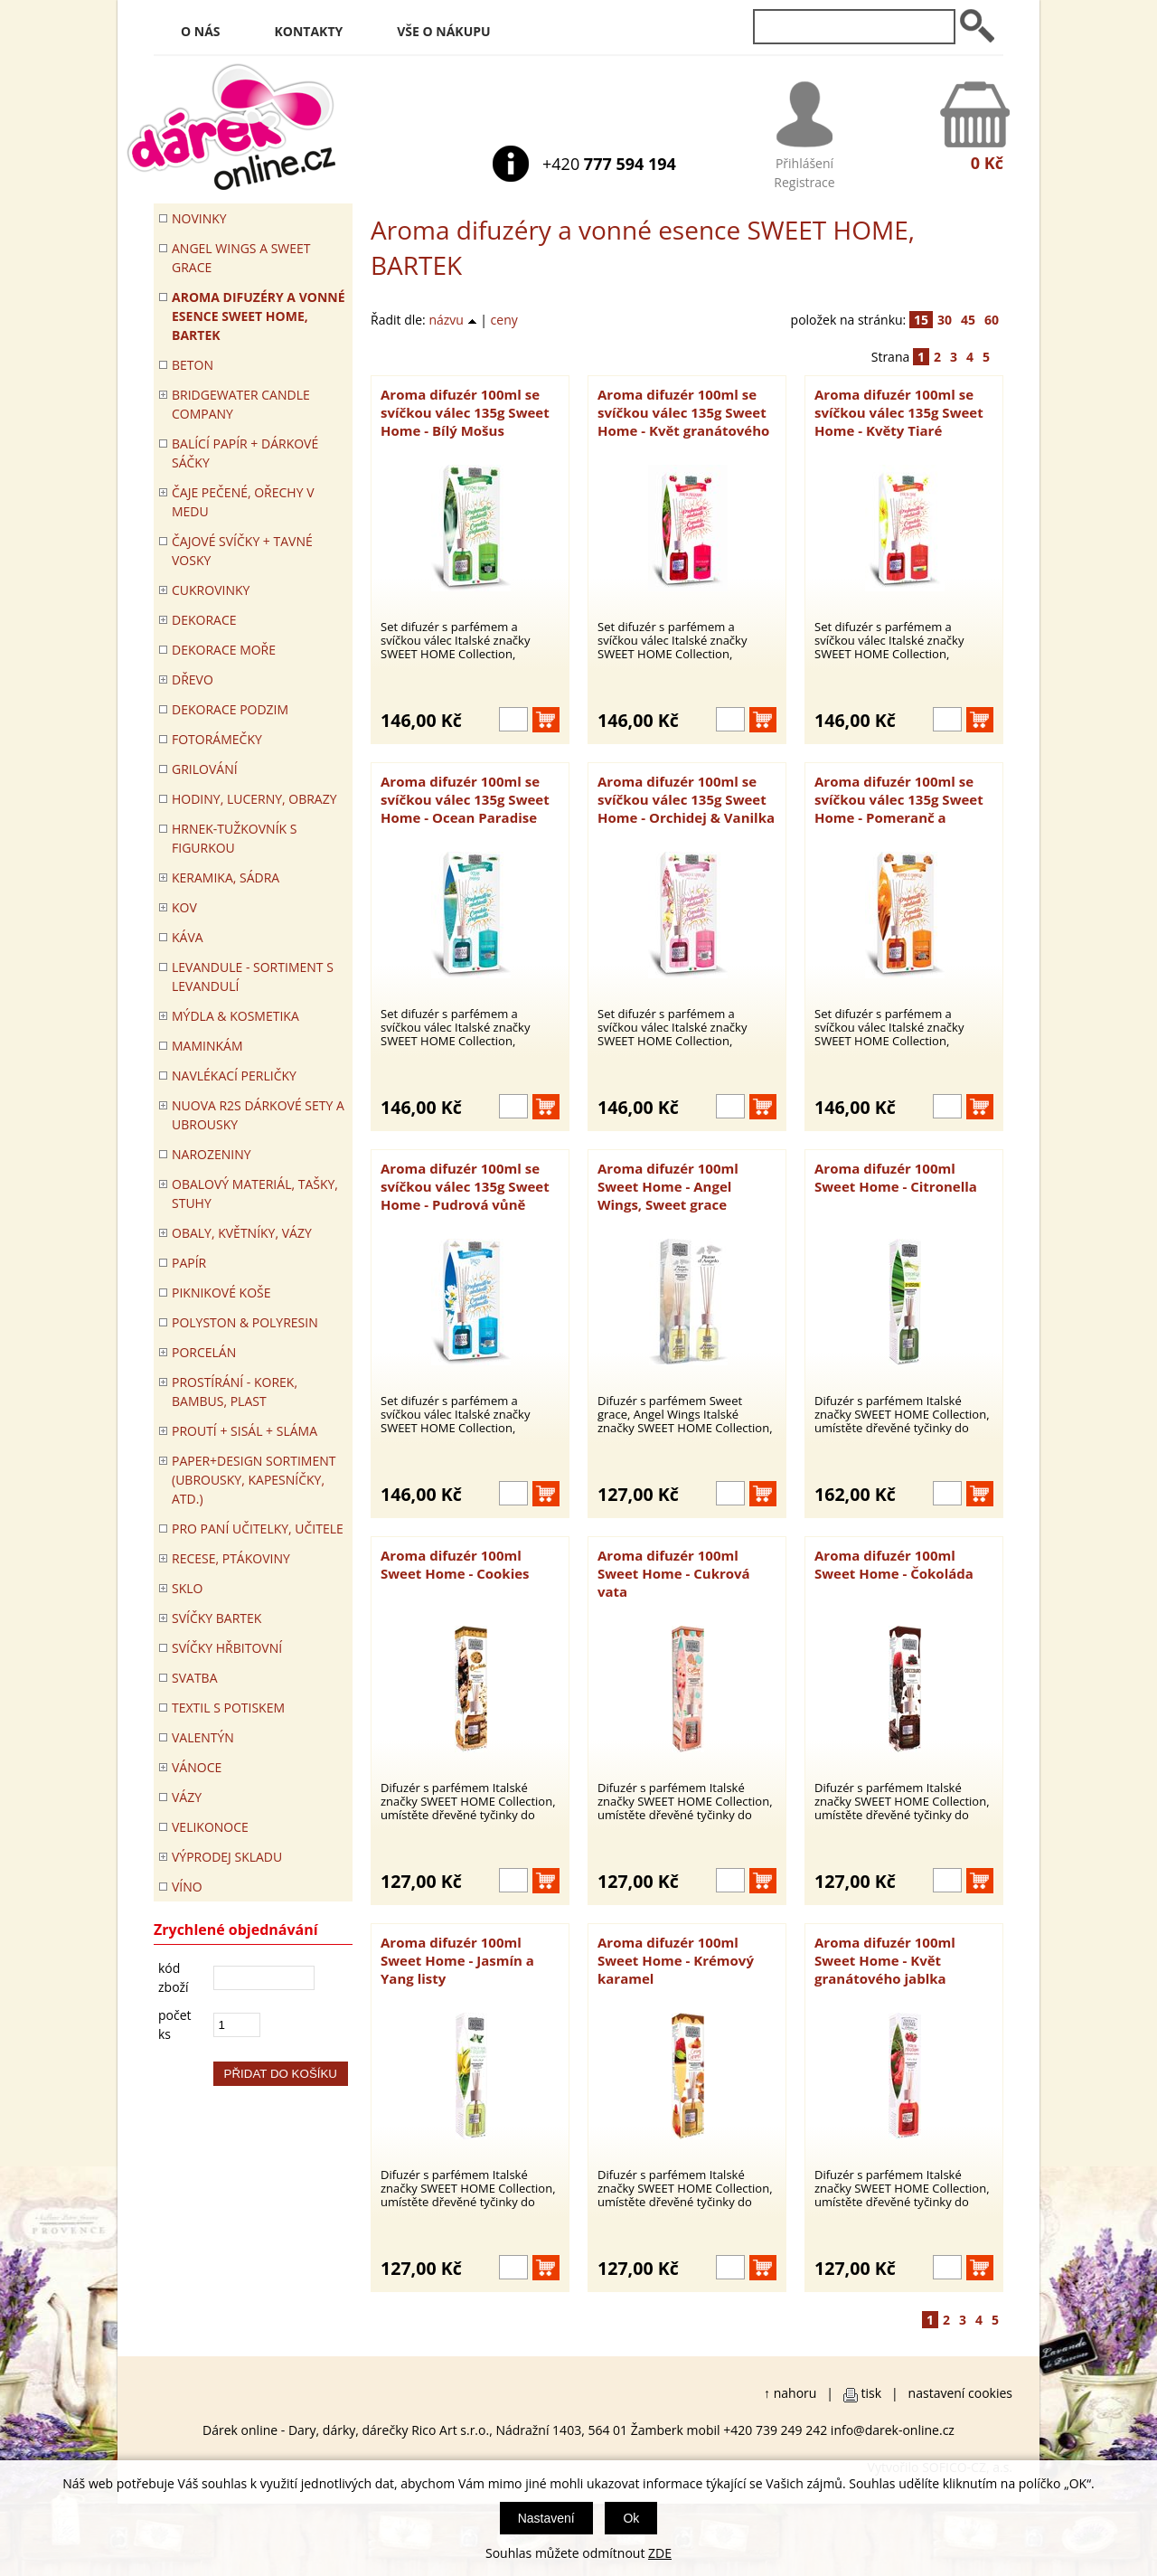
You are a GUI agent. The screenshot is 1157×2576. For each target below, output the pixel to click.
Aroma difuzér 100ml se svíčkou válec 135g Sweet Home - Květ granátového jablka (683, 412)
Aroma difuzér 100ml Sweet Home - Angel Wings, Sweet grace (667, 1186)
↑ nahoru (790, 2392)
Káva (187, 937)
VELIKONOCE (210, 1826)
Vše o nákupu (443, 31)
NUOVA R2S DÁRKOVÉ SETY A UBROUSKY (258, 1115)
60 (991, 319)
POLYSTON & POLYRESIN (245, 1322)
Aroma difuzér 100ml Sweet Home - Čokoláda (894, 1564)
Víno (187, 1886)
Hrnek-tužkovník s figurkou (234, 838)
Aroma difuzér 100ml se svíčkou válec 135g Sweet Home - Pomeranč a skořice (898, 799)
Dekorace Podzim (230, 709)
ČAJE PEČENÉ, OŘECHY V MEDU (243, 502)
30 (944, 319)
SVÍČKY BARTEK (216, 1618)
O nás (201, 31)
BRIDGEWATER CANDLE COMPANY (241, 404)
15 (921, 319)
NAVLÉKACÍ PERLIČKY (234, 1075)
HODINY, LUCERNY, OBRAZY (254, 798)
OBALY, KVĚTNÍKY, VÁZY (242, 1232)
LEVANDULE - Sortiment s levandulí (253, 976)
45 (968, 319)
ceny (504, 319)
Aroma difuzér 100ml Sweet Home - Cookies (455, 1564)
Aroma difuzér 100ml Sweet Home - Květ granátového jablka (884, 1960)
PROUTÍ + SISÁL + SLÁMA (244, 1430)
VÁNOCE (196, 1767)
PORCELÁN (204, 1352)
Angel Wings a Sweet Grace (241, 258)
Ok (631, 2518)
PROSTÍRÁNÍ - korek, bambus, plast (234, 1391)
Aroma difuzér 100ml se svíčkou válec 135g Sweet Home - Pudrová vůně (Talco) (465, 1186)
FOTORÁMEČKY (217, 739)
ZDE (660, 2553)
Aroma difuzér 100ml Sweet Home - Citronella (895, 1177)
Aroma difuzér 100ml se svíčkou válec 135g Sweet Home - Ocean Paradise (465, 799)
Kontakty (309, 31)
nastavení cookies (960, 2392)
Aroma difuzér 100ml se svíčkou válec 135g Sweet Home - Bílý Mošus (465, 412)
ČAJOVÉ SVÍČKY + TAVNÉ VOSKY (242, 551)
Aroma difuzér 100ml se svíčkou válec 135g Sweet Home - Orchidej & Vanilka (686, 799)
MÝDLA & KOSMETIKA (235, 1015)
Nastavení (546, 2518)
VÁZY (187, 1797)
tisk (871, 2392)
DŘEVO (192, 679)
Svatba (194, 1677)
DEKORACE (204, 619)
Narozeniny (211, 1154)
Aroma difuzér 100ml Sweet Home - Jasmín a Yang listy (457, 1960)
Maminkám (207, 1045)
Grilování (205, 769)
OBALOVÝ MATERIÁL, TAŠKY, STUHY (255, 1193)
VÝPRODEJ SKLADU (227, 1856)
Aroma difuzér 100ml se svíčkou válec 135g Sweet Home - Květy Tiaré (898, 412)
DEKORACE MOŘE (224, 649)
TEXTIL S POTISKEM (228, 1707)
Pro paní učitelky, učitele (257, 1528)
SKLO (187, 1588)
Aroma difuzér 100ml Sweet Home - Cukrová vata (673, 1573)
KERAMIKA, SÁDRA (225, 877)
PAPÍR (189, 1262)
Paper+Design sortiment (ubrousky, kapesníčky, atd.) (253, 1479)
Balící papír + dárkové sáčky (245, 453)
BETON (192, 364)
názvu (452, 319)
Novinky (199, 218)
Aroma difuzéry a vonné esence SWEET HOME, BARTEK (258, 316)
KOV (184, 907)
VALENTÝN (203, 1737)
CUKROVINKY (210, 590)
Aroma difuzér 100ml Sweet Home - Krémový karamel (675, 1960)
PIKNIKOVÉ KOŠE (221, 1292)
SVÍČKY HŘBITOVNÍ (227, 1647)
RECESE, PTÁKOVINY (231, 1558)
